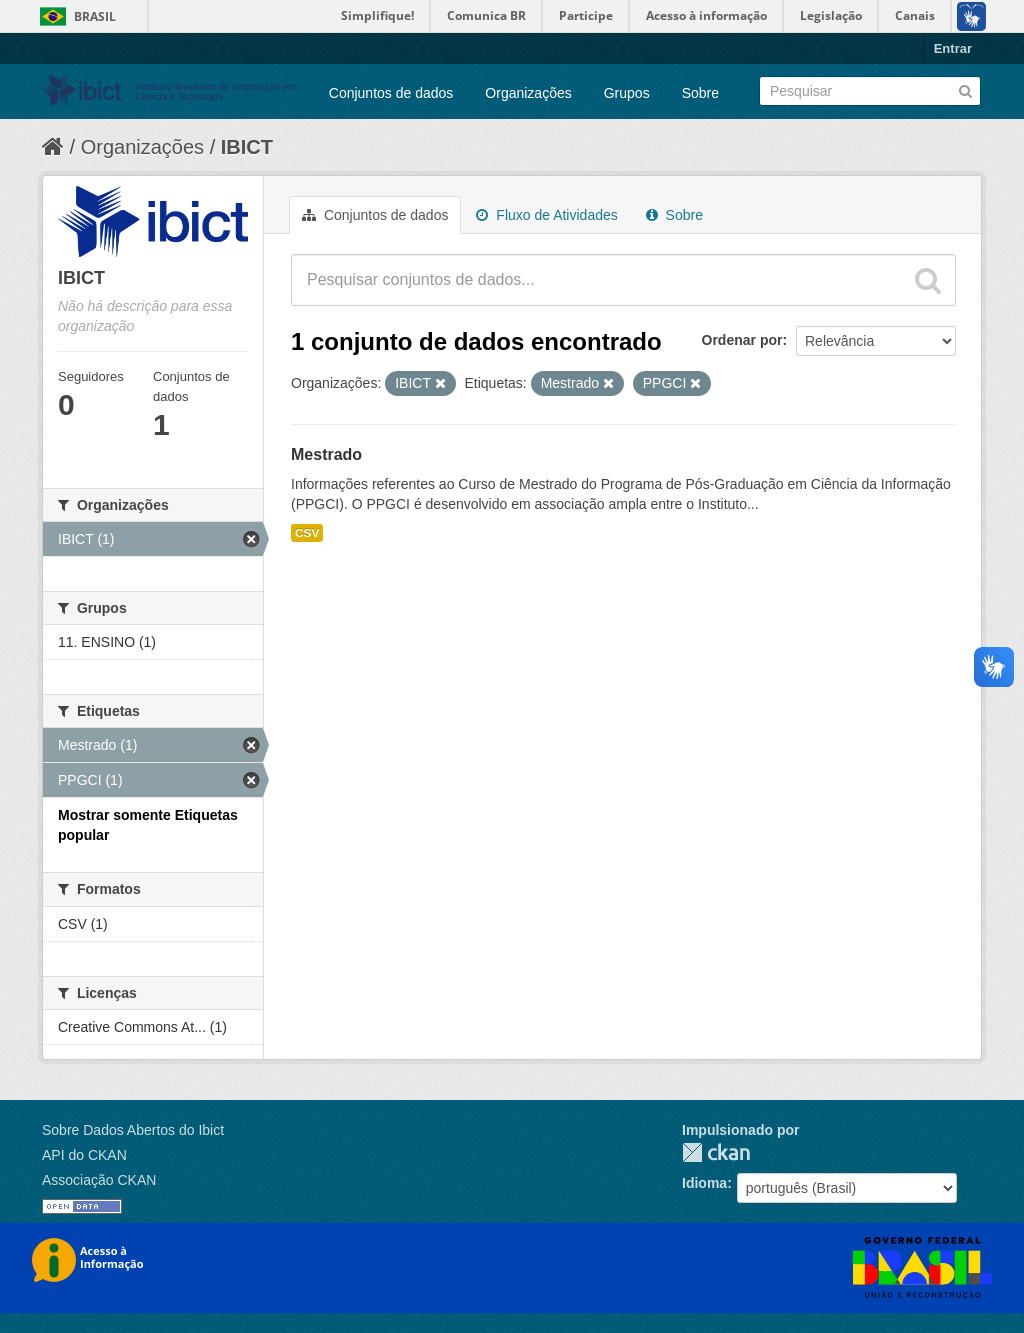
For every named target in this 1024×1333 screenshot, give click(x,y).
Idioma (704, 1183)
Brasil (95, 16)
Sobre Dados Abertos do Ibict (133, 1130)
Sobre (700, 93)
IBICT (247, 147)
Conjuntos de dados (391, 93)
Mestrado (326, 454)
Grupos (627, 93)
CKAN (716, 1152)
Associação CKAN (99, 1180)
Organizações (528, 93)
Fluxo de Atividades (546, 215)
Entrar (953, 48)
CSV (307, 533)
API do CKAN (84, 1155)
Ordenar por (742, 340)
